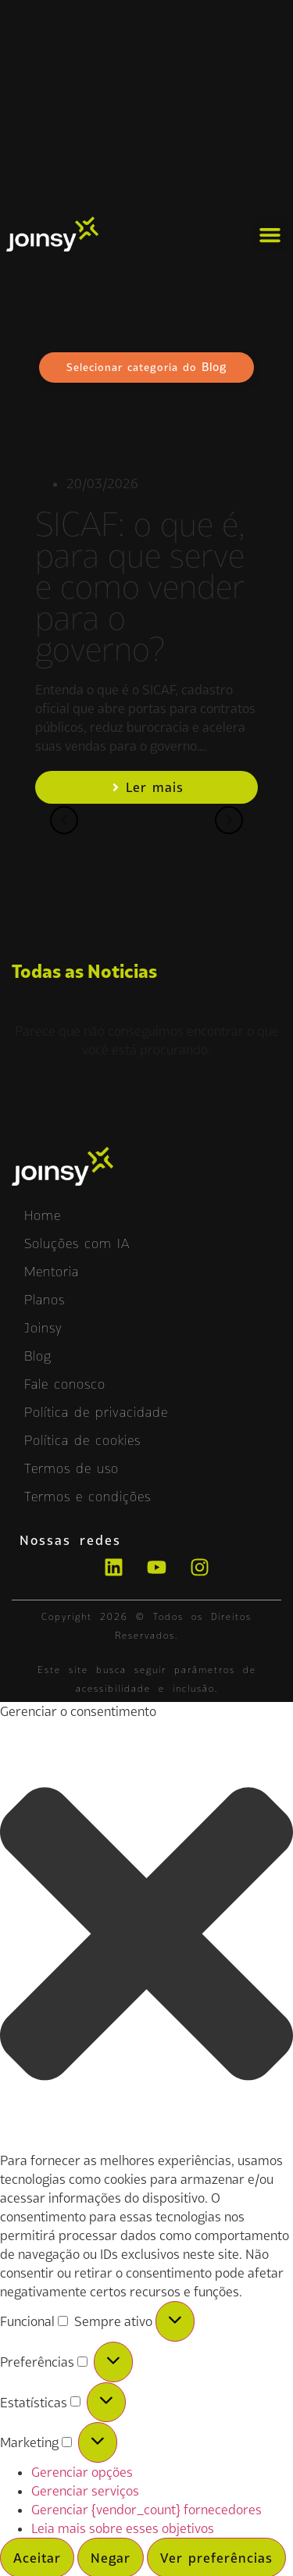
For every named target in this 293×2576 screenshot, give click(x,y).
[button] (270, 235)
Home (42, 1215)
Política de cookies (82, 1440)
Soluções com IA (77, 1243)
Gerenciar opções (82, 2472)
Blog (38, 1356)
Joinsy (43, 1328)
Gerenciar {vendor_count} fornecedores (146, 2509)
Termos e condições (87, 1496)
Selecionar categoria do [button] (146, 366)
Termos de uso (71, 1468)
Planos (44, 1300)
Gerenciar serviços (85, 2491)
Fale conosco (64, 1384)
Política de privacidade (96, 1412)
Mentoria (51, 1271)
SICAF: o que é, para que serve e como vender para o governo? (140, 586)
